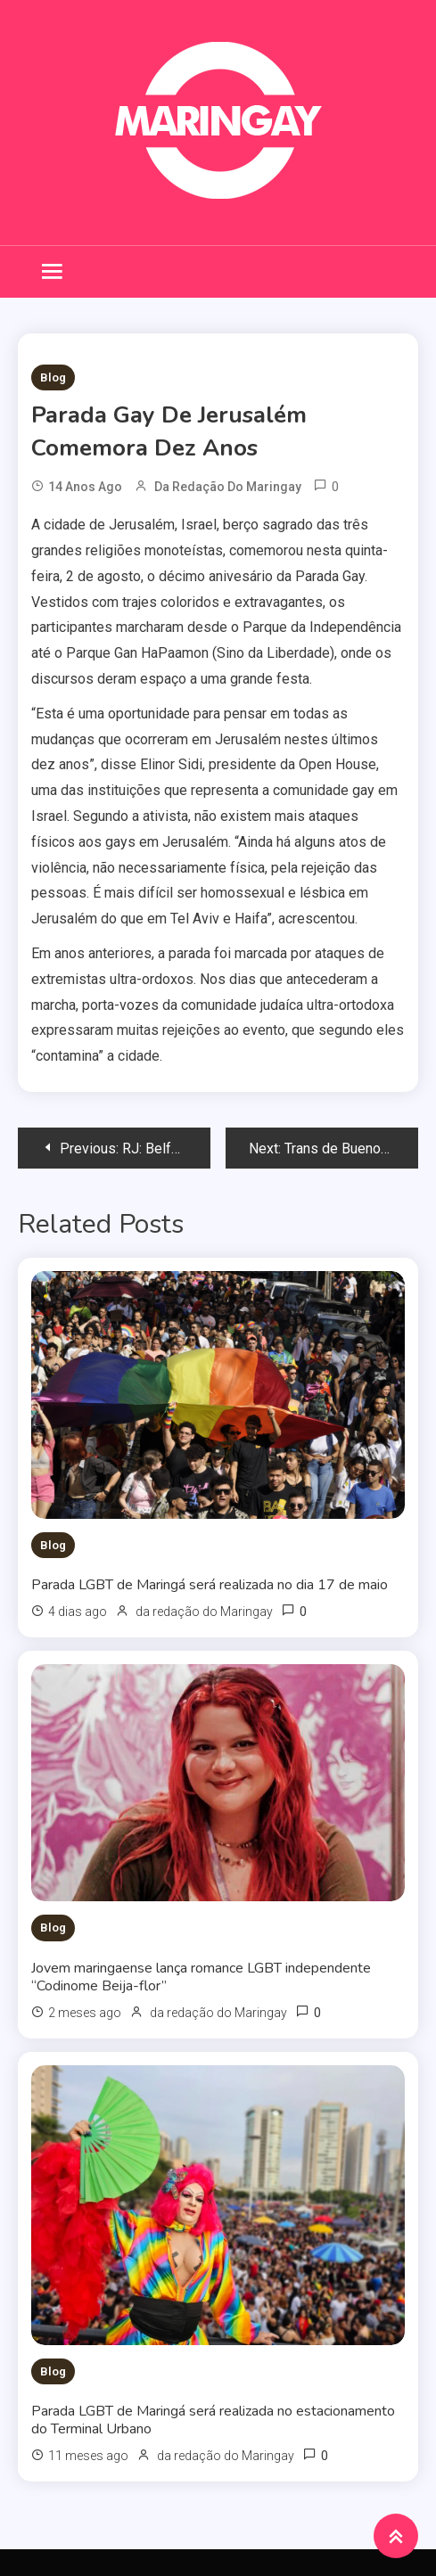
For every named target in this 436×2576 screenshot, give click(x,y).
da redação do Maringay (227, 487)
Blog (53, 377)
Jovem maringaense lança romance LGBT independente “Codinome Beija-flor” (201, 1977)
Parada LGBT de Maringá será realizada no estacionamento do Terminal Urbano (213, 2420)
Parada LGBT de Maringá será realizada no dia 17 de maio (209, 1585)
